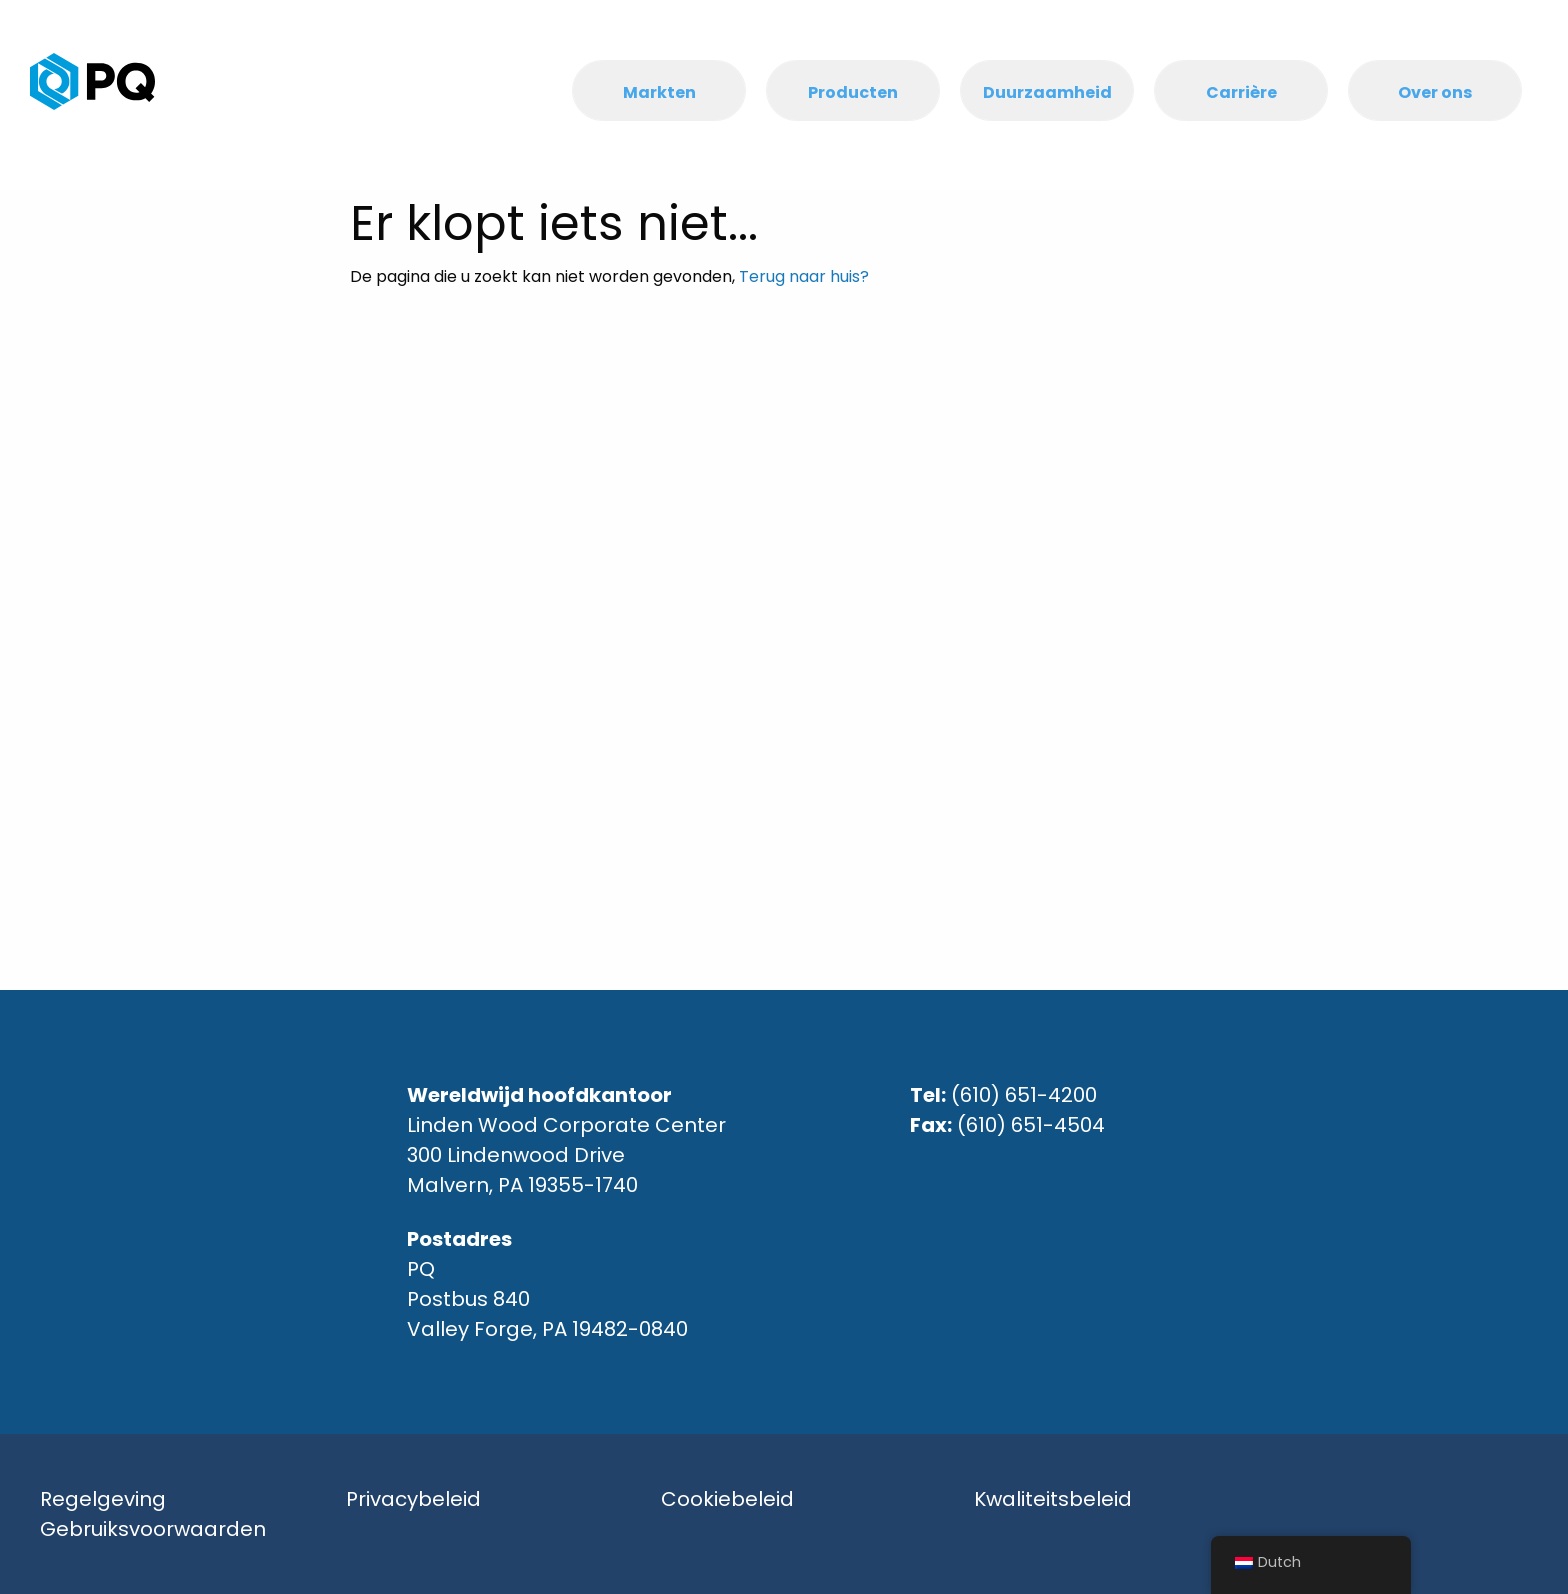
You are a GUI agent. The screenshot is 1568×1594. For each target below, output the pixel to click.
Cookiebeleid (727, 1499)
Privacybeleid (413, 1499)
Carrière (1241, 92)
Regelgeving (103, 1499)
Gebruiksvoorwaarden (153, 1529)
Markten (659, 92)
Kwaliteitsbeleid (1053, 1499)
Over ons (1435, 92)
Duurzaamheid (1047, 92)
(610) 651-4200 (1024, 1095)
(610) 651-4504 (1031, 1125)
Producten (853, 92)
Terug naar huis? (804, 276)
